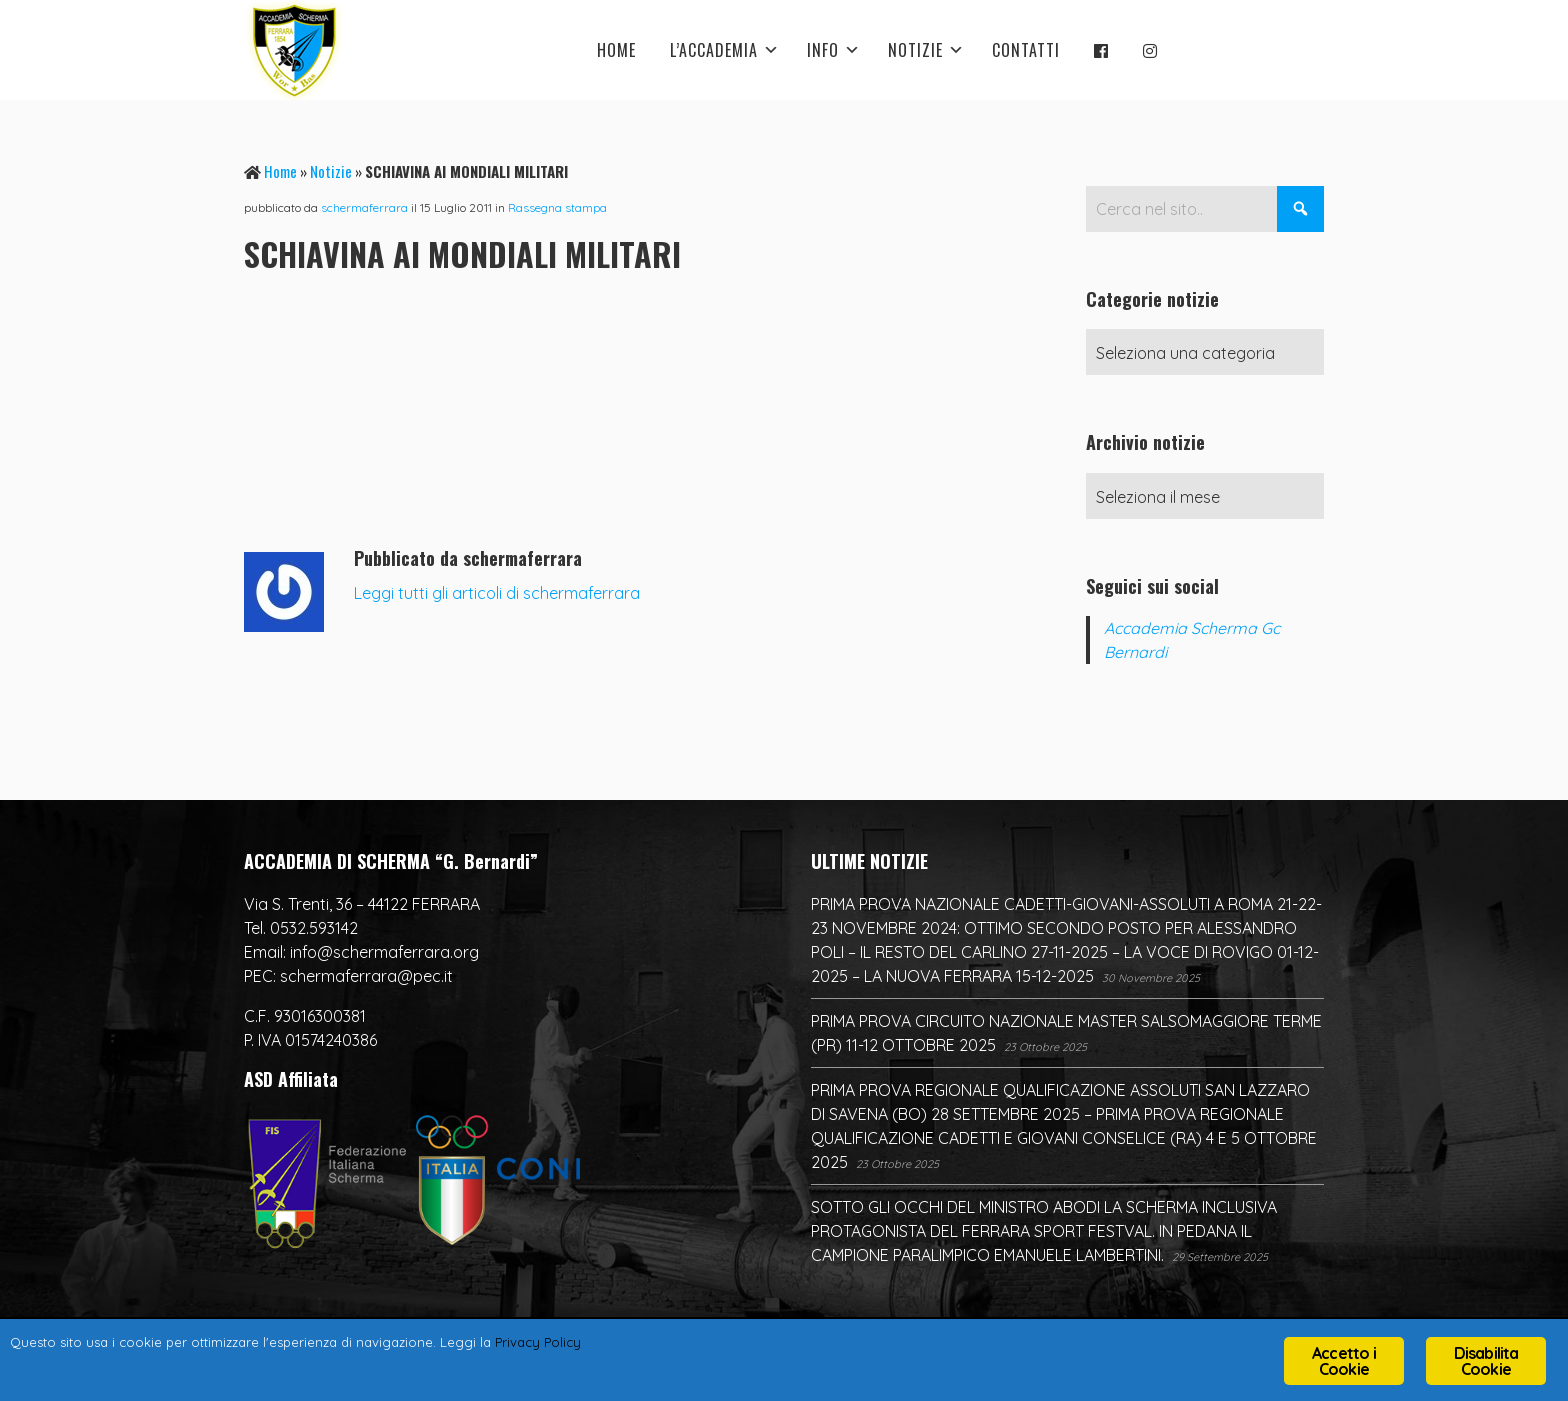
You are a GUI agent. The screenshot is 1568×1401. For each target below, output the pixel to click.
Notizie (331, 171)
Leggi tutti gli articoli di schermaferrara (497, 593)
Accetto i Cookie (1344, 1361)
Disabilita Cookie (1486, 1361)
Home (280, 171)
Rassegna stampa (557, 207)
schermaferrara (364, 207)
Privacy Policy (660, 1346)
